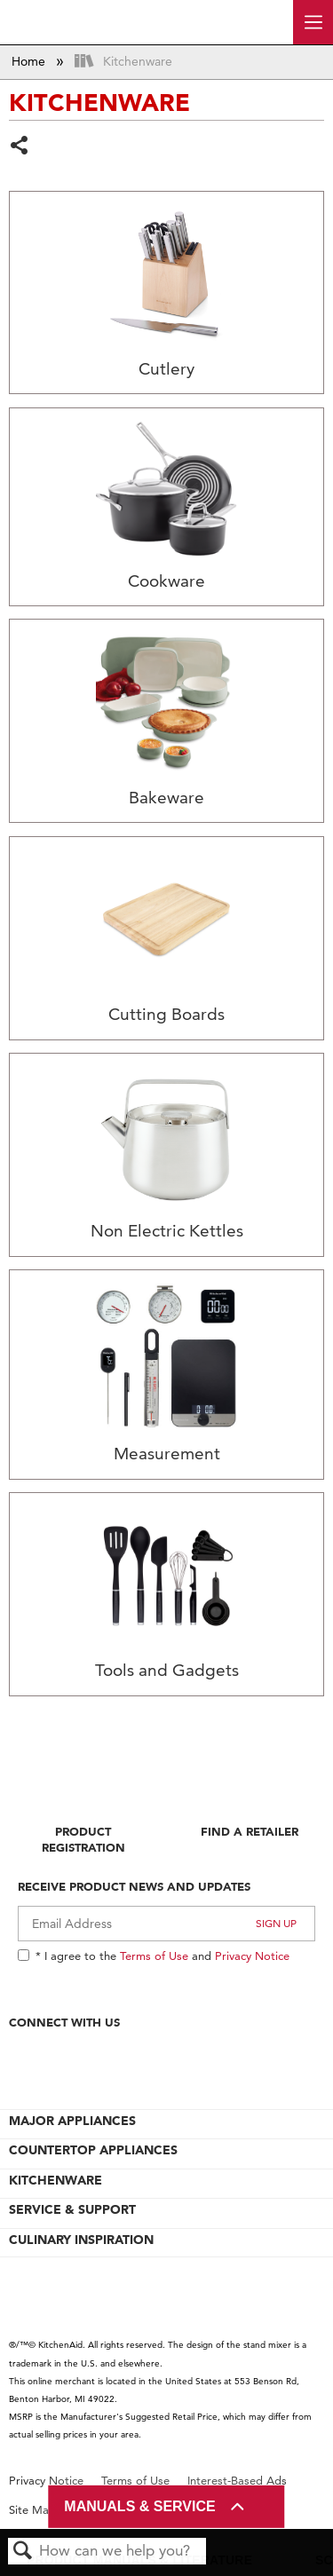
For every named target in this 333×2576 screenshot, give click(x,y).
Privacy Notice (252, 1955)
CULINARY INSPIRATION (81, 2240)
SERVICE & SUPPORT (72, 2209)
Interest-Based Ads (237, 2480)
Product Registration (83, 1839)
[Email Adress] (166, 1923)
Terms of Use (154, 1955)
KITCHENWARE (55, 2180)
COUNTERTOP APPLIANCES (93, 2150)
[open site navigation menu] (313, 22)
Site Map (32, 2510)
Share (20, 147)
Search (23, 2551)
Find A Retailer (249, 1831)
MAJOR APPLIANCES (72, 2121)
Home (30, 61)
